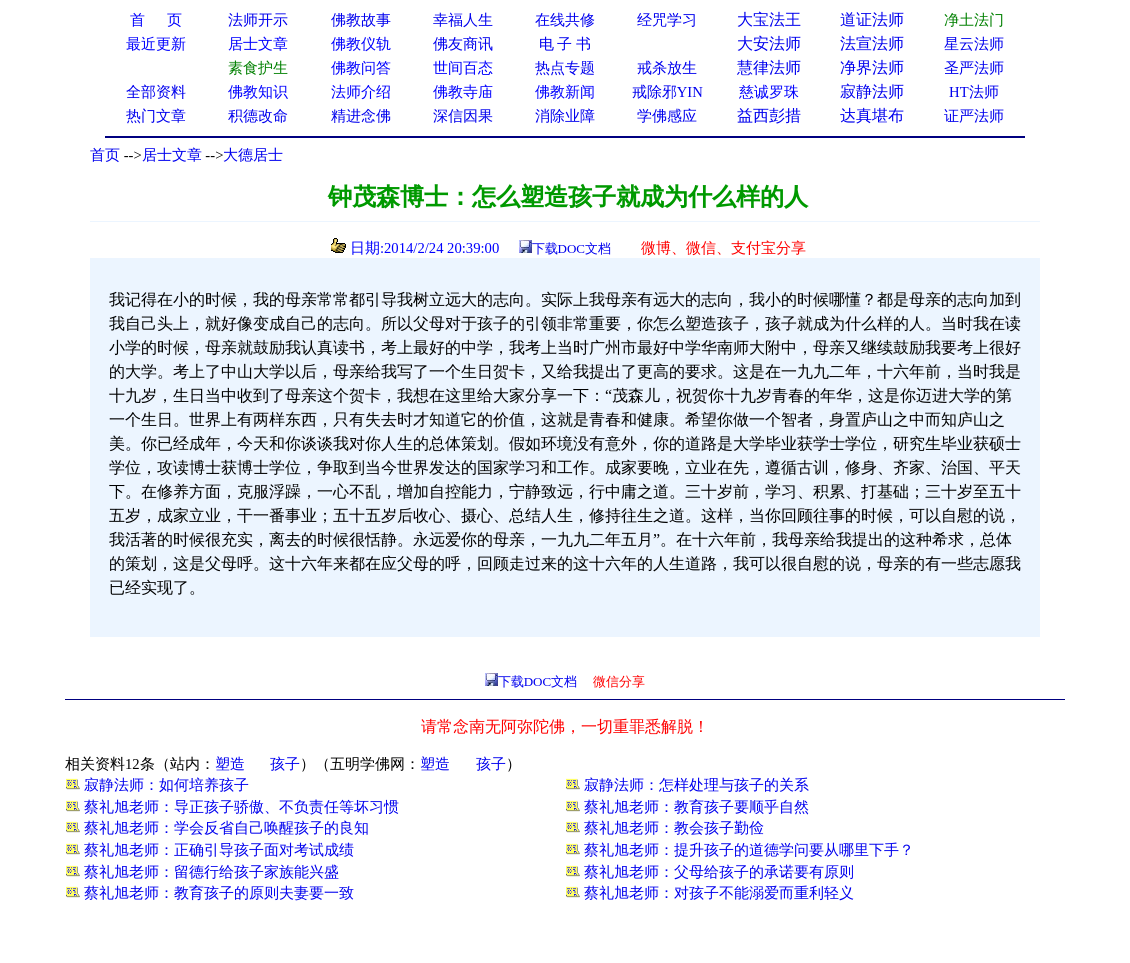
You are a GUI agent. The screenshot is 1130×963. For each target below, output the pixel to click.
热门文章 (156, 116)
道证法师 (872, 19)
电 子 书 (565, 44)
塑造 (230, 764)
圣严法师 (974, 68)
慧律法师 (769, 67)
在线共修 (565, 20)
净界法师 (872, 67)
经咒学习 (667, 20)
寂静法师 (872, 91)
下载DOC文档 (571, 248)
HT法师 (974, 92)
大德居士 (253, 155)
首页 (105, 155)
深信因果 (463, 116)
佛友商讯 (463, 44)
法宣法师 (872, 43)
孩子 (285, 764)
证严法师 (974, 116)
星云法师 (974, 44)
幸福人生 (463, 20)
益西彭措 (769, 115)
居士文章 (172, 155)
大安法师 (769, 43)
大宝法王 (769, 19)
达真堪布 (872, 115)
